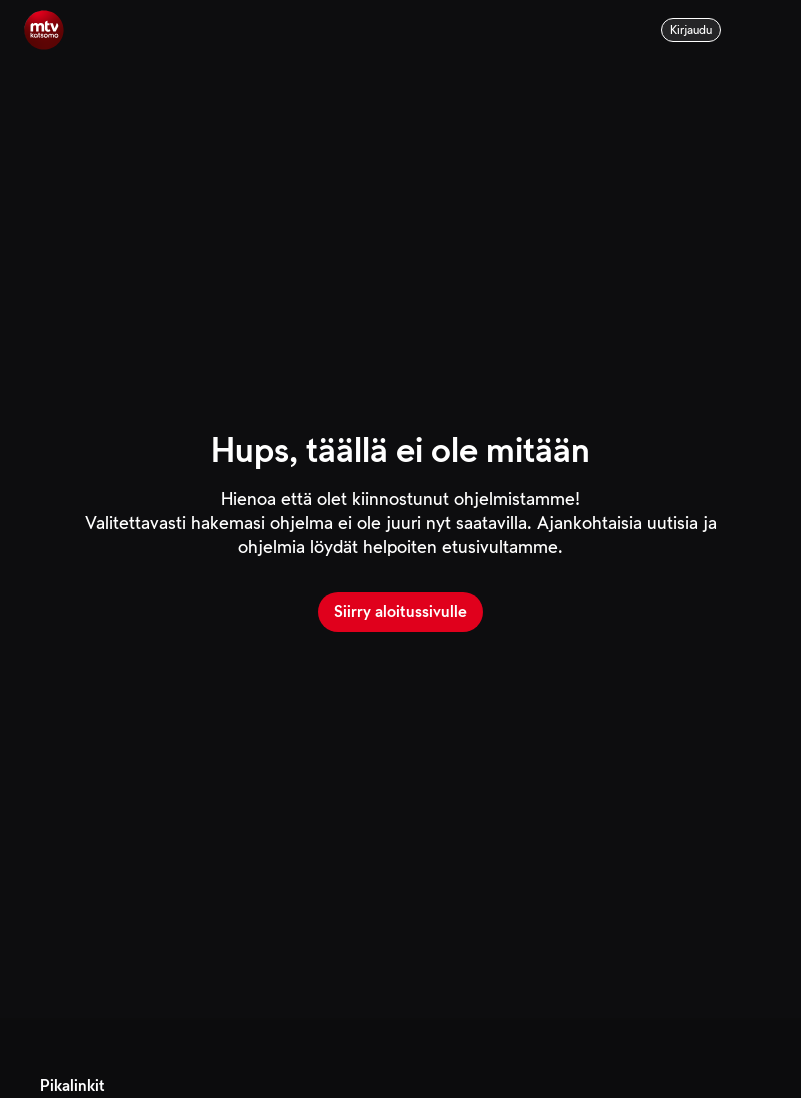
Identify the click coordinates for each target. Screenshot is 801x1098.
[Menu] (765, 30)
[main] (400, 509)
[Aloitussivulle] (44, 30)
